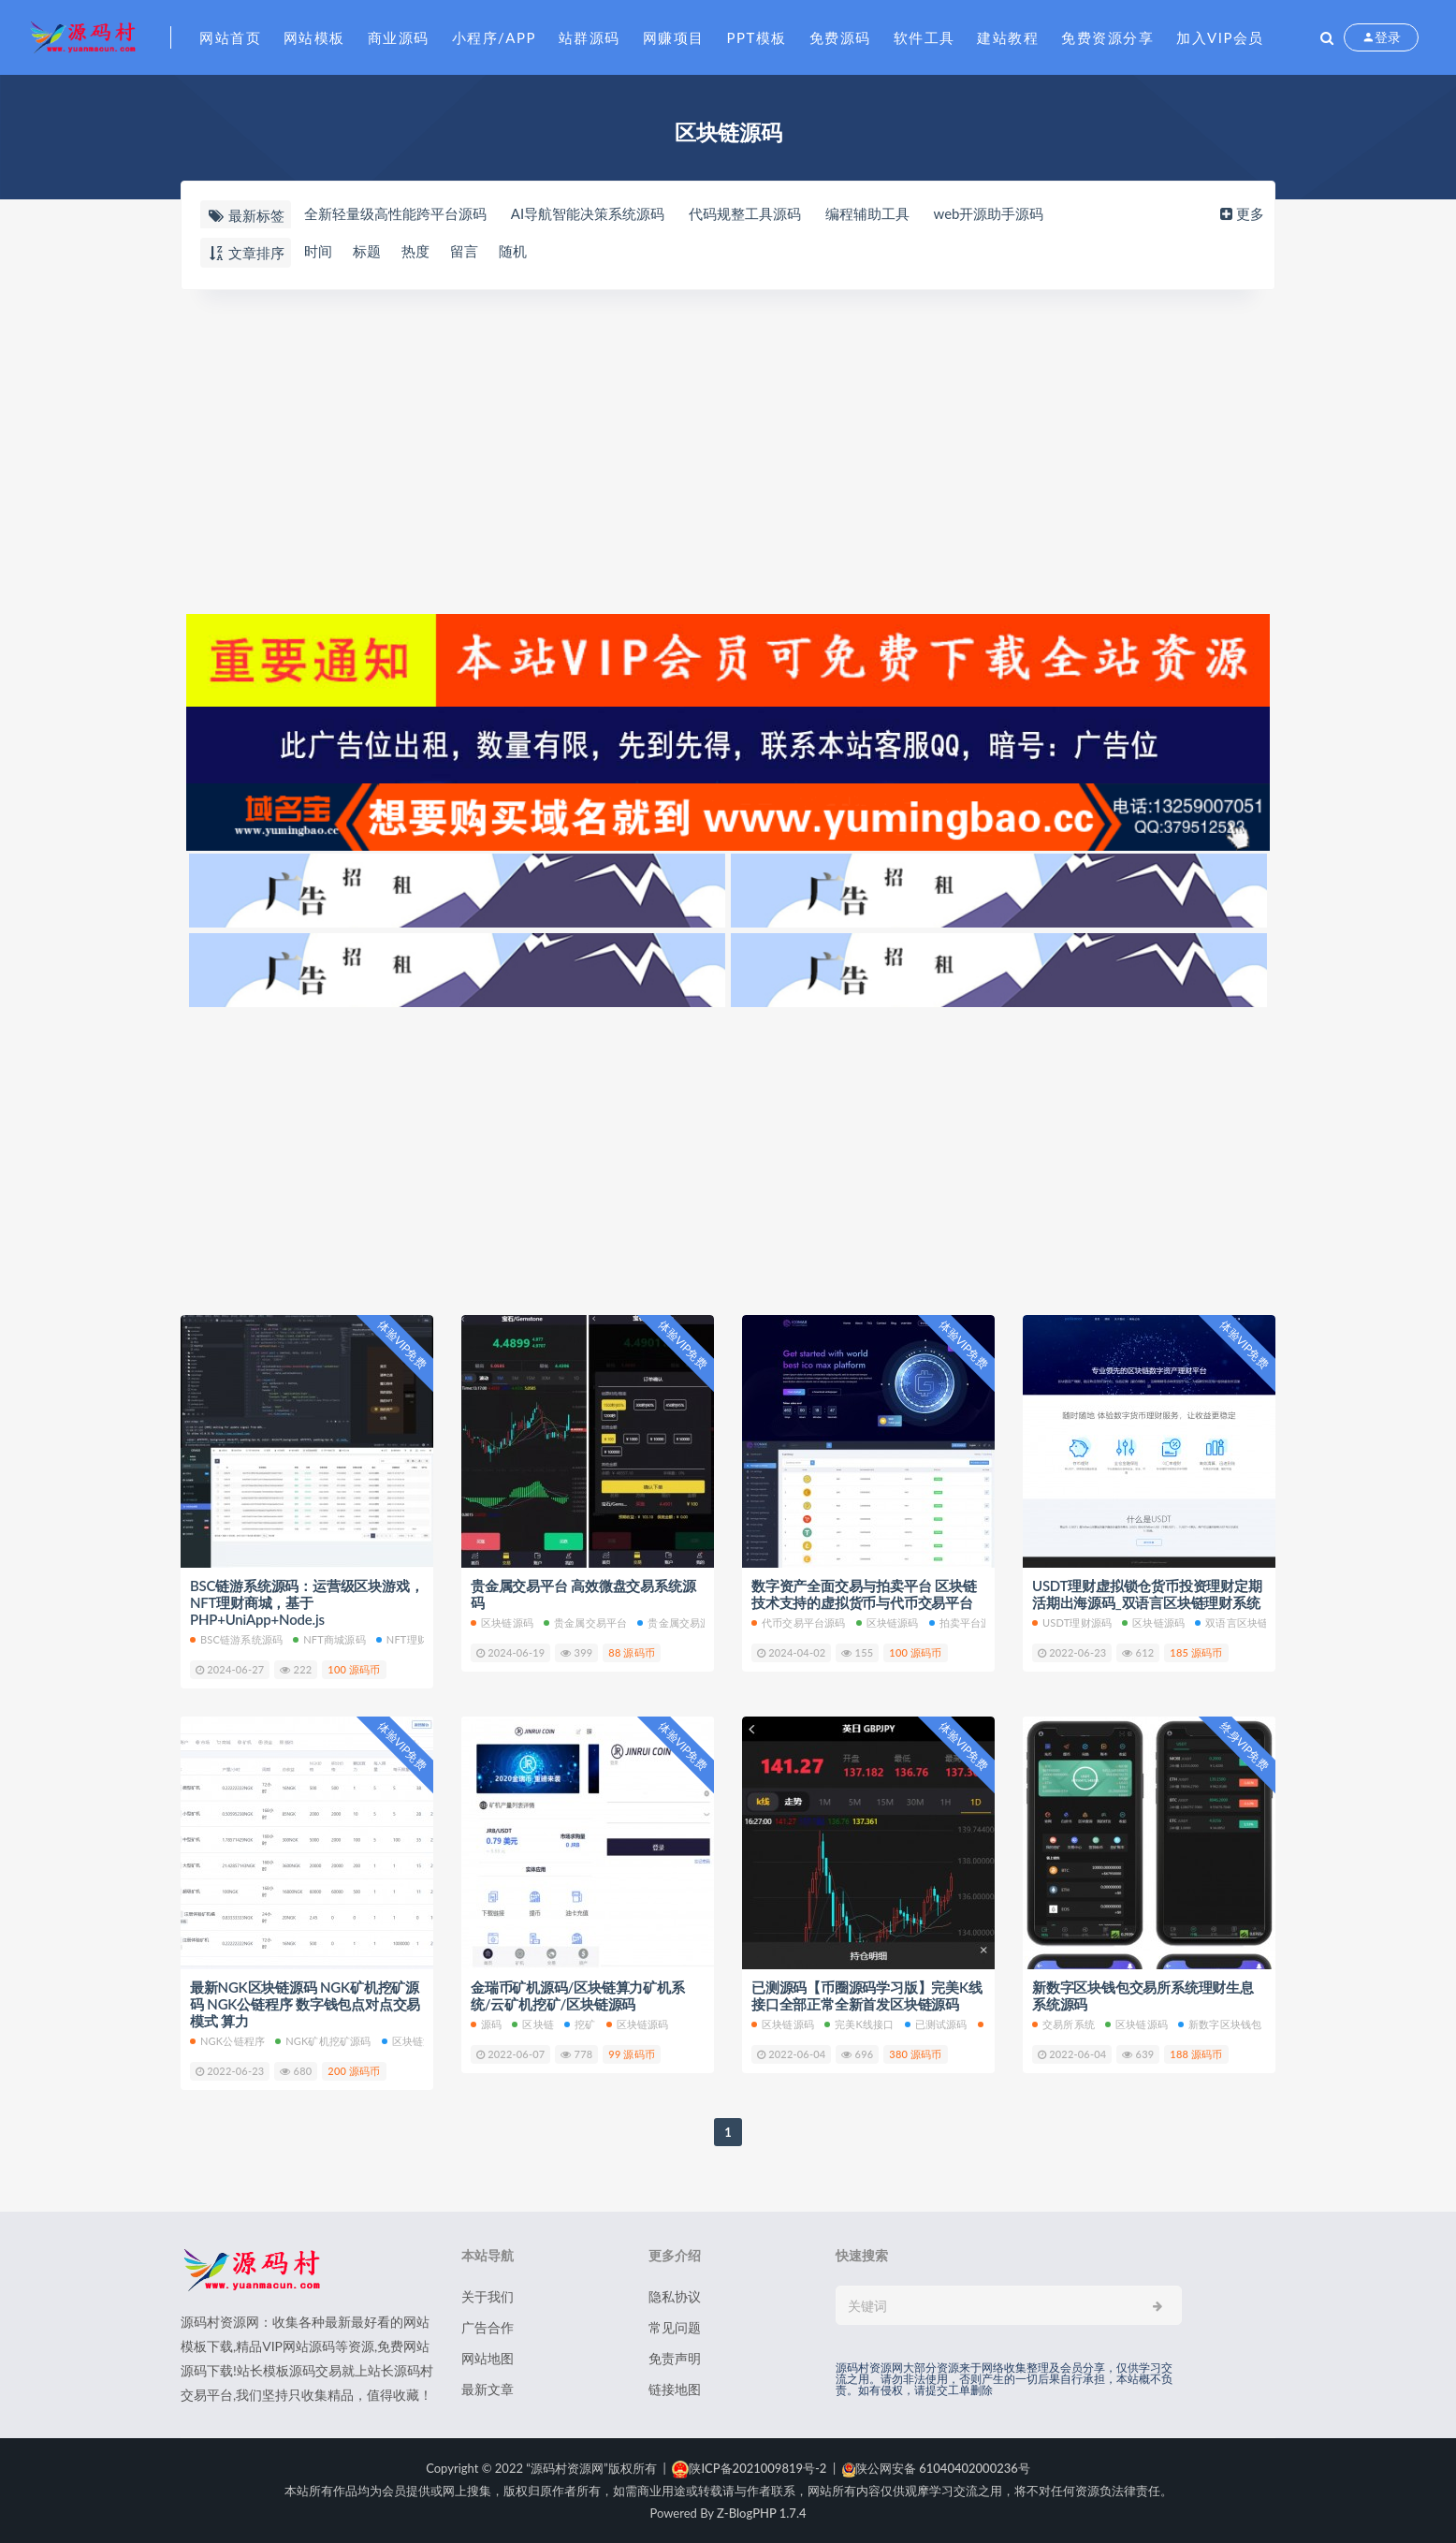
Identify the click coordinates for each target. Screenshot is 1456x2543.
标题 (367, 251)
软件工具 (924, 37)
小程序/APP (494, 37)
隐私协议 (674, 2296)
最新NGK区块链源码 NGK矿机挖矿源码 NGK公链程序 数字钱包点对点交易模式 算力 (305, 2004)
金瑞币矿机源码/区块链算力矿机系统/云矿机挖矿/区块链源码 (578, 1995)
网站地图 (487, 2358)
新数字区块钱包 (1219, 2024)
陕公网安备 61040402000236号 (936, 2468)
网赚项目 (674, 37)
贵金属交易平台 (585, 1622)
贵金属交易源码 (679, 1622)
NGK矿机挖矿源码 (323, 2041)
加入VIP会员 (1220, 37)
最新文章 (487, 2389)
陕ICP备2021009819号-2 (749, 2468)
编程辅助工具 (867, 214)
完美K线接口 (859, 2024)
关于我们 (487, 2296)
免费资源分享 (1107, 37)
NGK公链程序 (227, 2041)
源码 (486, 2024)
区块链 (533, 2024)
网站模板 (314, 37)
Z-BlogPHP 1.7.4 (761, 2513)
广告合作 (487, 2327)
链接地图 (674, 2389)
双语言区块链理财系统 (1252, 1622)
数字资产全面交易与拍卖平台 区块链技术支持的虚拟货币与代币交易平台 (863, 1594)
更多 (1240, 214)
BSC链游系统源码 (236, 1639)
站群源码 (589, 37)
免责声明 (674, 2358)
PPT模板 (757, 37)
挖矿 (579, 2024)
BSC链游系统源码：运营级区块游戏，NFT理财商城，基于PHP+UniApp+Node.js (306, 1602)
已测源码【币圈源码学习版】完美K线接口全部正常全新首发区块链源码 (867, 1995)
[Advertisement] (728, 449)
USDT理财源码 (1072, 1622)
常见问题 (674, 2327)
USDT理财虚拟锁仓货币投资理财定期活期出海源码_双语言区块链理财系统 (1147, 1594)
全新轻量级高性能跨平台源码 (395, 214)
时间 (318, 251)
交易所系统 (1063, 2024)
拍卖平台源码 (965, 1622)
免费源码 (840, 37)
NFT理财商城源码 (423, 1639)
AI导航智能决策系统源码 (587, 214)
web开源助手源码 (989, 214)
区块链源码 (502, 1622)
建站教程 (1008, 37)
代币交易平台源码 (798, 1622)
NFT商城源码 (329, 1639)
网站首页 (230, 37)
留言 (464, 251)
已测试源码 (936, 2024)
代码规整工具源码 (745, 214)
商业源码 (399, 37)
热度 (415, 251)
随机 (513, 251)
